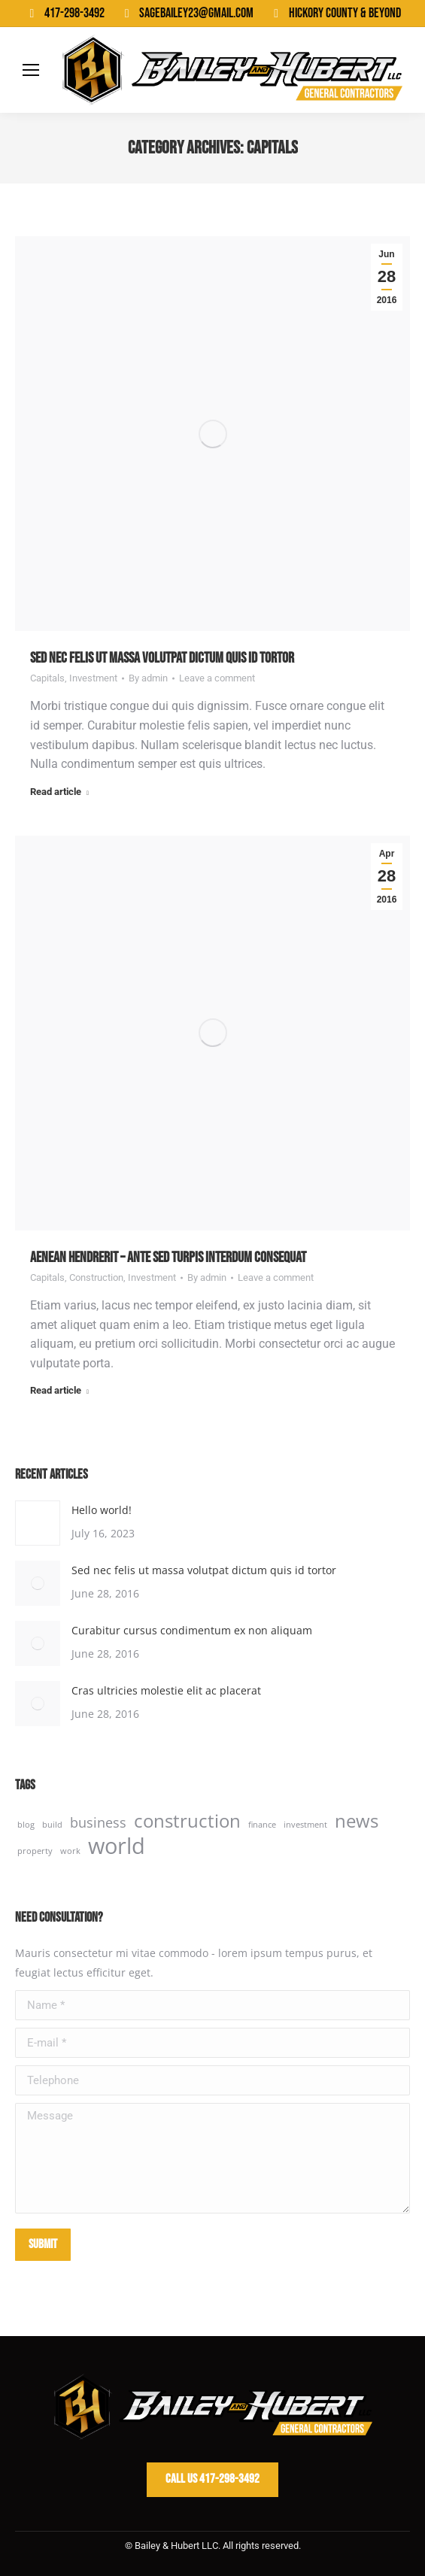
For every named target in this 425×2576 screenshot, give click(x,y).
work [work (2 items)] (70, 1851)
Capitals (47, 678)
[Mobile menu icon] (31, 70)
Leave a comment (217, 678)
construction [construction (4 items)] (187, 1821)
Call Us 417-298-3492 (212, 2478)
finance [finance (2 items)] (262, 1824)
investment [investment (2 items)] (305, 1824)
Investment (93, 678)
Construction (96, 1277)
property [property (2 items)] (35, 1851)
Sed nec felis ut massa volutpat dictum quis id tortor (162, 658)
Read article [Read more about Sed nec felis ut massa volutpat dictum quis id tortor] (59, 791)
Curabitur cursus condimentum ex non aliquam (191, 1630)
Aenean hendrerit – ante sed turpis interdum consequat (168, 1258)
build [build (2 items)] (52, 1824)
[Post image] (37, 1523)
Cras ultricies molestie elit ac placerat (166, 1690)
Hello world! (101, 1510)
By (148, 678)
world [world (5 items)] (116, 1845)
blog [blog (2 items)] (26, 1824)
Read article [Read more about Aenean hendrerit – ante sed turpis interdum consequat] (59, 1390)
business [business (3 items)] (98, 1822)
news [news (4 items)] (356, 1821)
